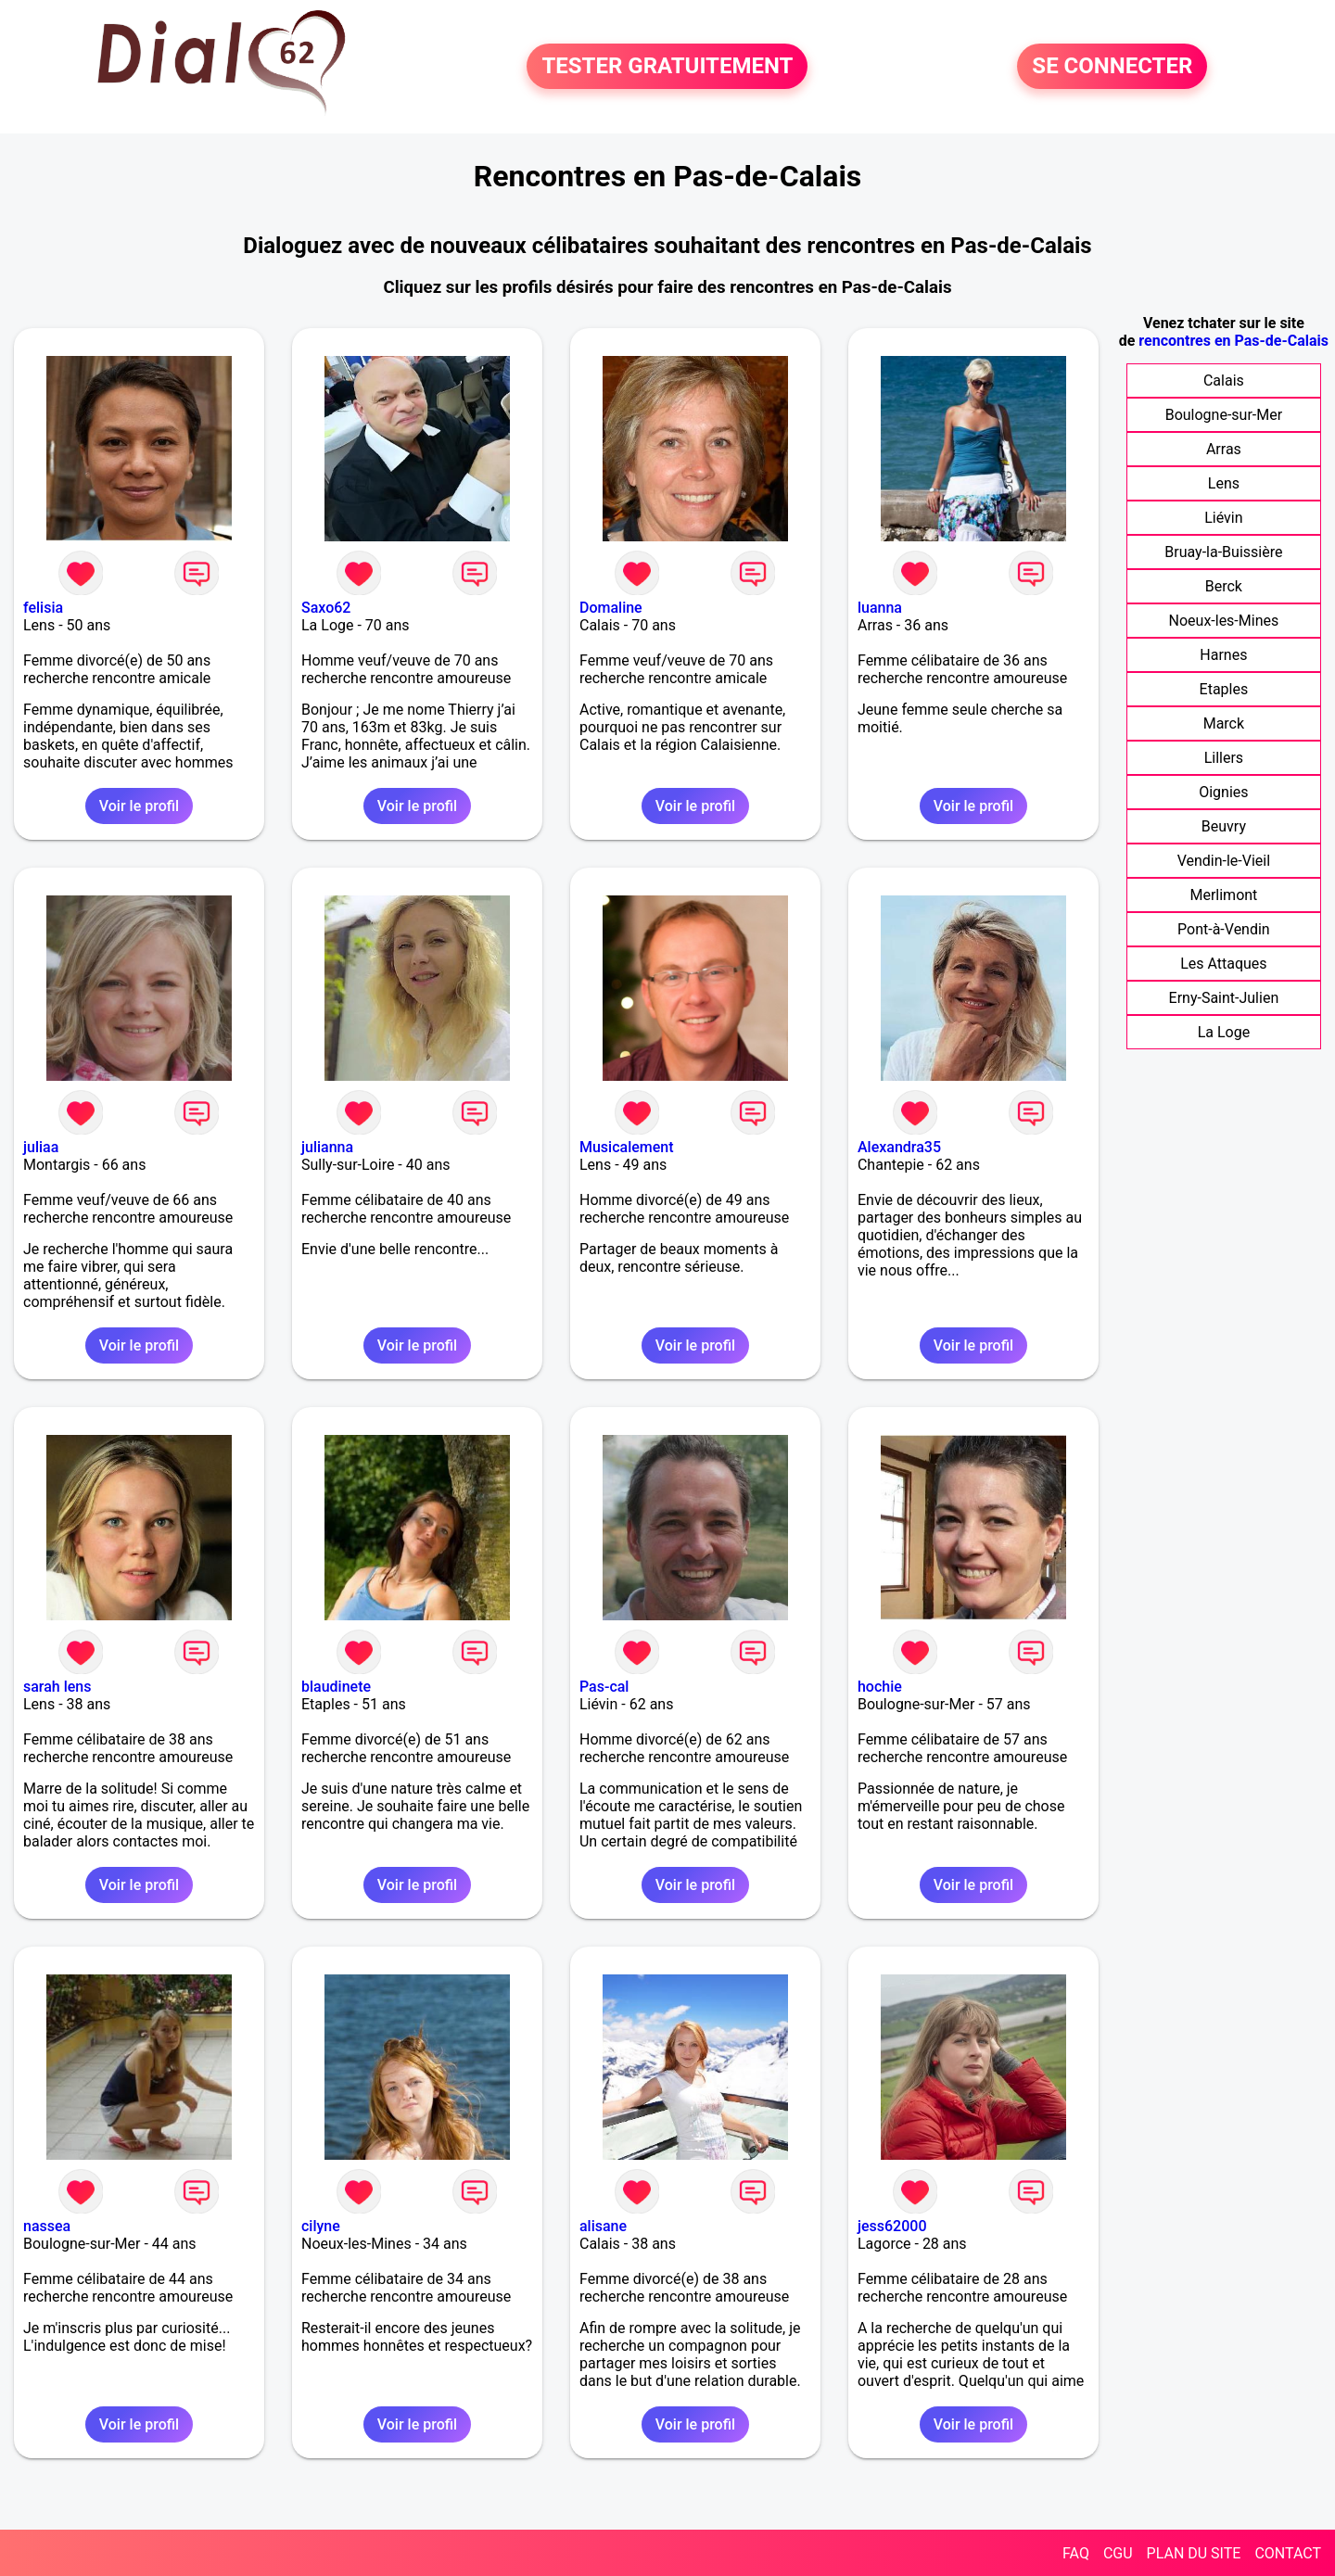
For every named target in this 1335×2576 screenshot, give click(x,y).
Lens (1224, 483)
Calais (1223, 380)
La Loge (1224, 1032)
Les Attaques (1223, 963)
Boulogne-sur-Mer (1223, 415)
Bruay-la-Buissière (1223, 552)
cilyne (320, 2226)
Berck (1223, 586)
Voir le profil (139, 806)
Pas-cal (604, 1686)
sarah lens (57, 1686)
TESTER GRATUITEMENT (667, 67)
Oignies (1223, 792)
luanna (880, 607)
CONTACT (1287, 2553)
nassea (46, 2226)
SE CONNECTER (1112, 67)
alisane (603, 2226)
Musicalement (626, 1147)
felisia (43, 607)
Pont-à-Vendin (1223, 929)
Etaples (1224, 689)
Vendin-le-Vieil (1223, 860)
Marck (1223, 723)
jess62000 (892, 2226)
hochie (880, 1686)
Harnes (1223, 655)
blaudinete (336, 1686)
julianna (327, 1147)
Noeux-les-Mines (1224, 620)
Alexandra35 (899, 1147)
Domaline (610, 607)
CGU (1118, 2553)
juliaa (40, 1147)
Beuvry (1224, 826)
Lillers (1223, 758)
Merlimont (1223, 895)
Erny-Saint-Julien (1224, 998)
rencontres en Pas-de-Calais (1233, 340)
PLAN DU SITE (1194, 2553)
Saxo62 (325, 607)
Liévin (1223, 518)
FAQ (1075, 2553)
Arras (1223, 449)
